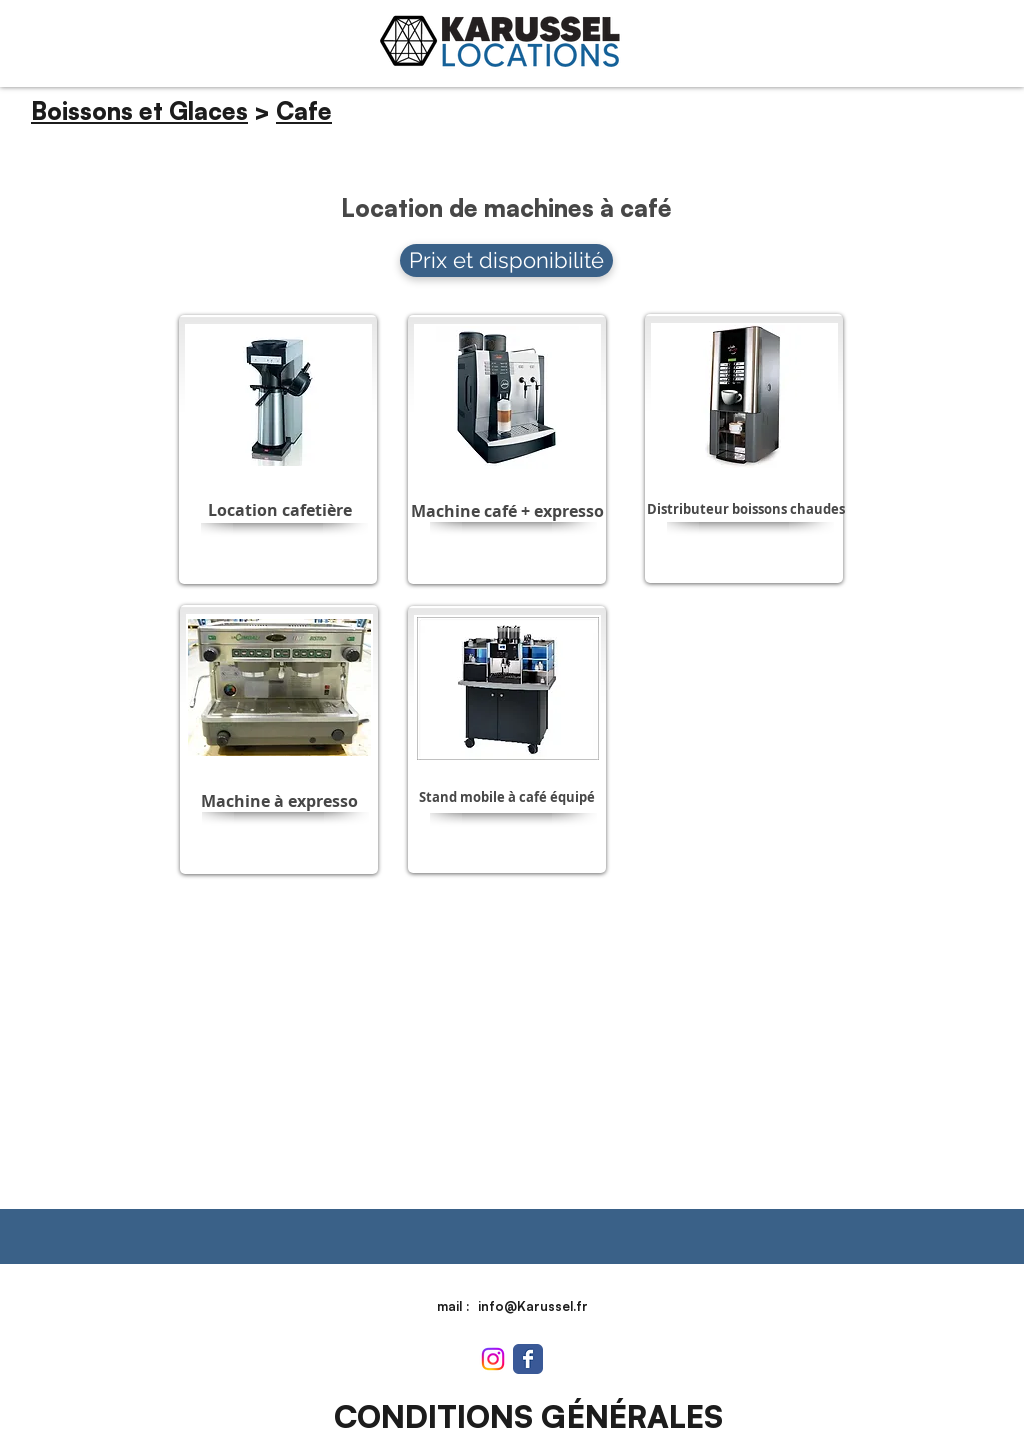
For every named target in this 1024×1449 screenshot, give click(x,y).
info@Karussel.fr (533, 1306)
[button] (279, 510)
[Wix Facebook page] (528, 1359)
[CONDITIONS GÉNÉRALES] (528, 1416)
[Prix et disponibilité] (506, 260)
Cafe (304, 111)
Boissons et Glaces (139, 111)
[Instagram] (493, 1359)
